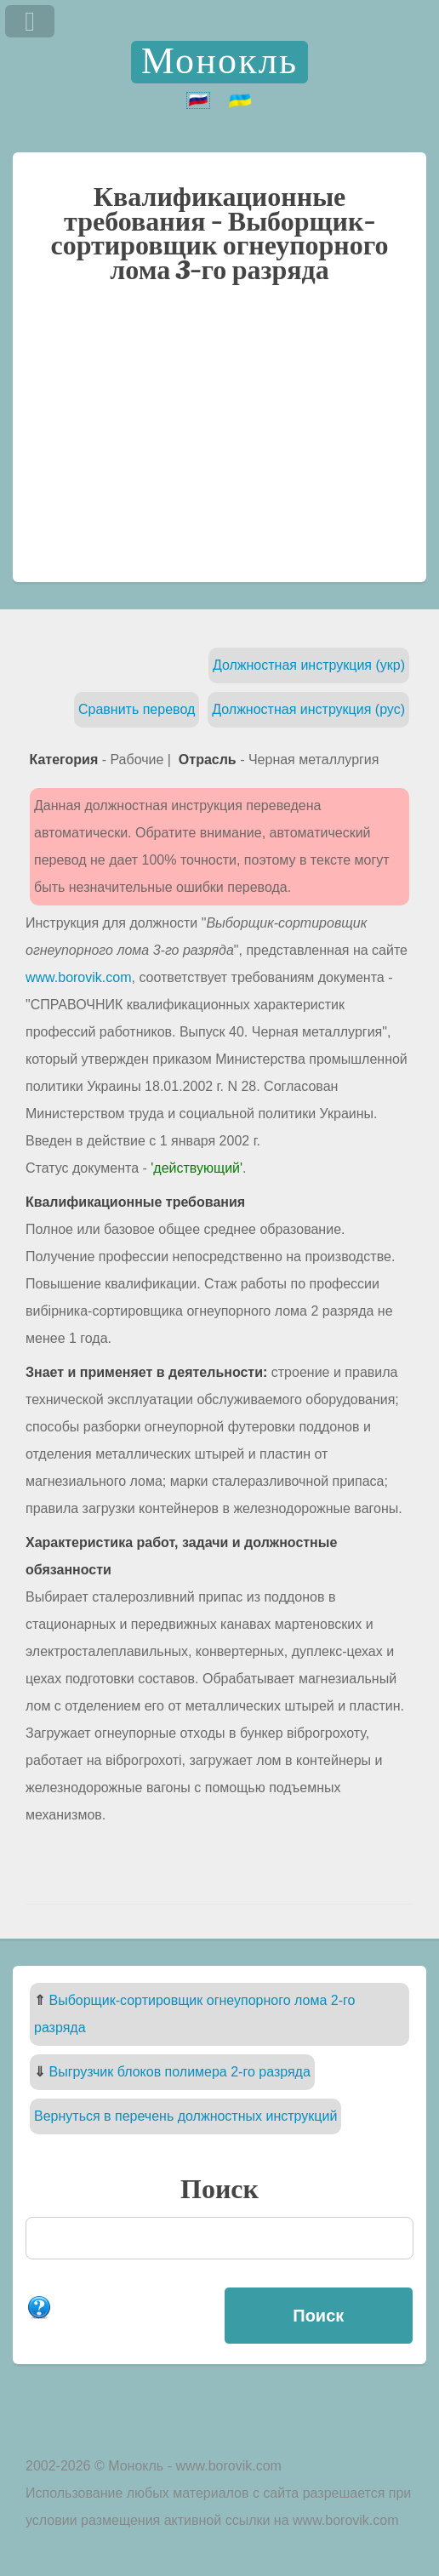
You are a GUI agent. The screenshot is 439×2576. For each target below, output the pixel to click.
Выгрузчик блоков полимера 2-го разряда (179, 2072)
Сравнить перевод (136, 709)
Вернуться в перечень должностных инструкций (185, 2116)
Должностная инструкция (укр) (309, 665)
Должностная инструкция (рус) (308, 709)
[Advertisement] (219, 442)
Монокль (219, 62)
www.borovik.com (78, 977)
